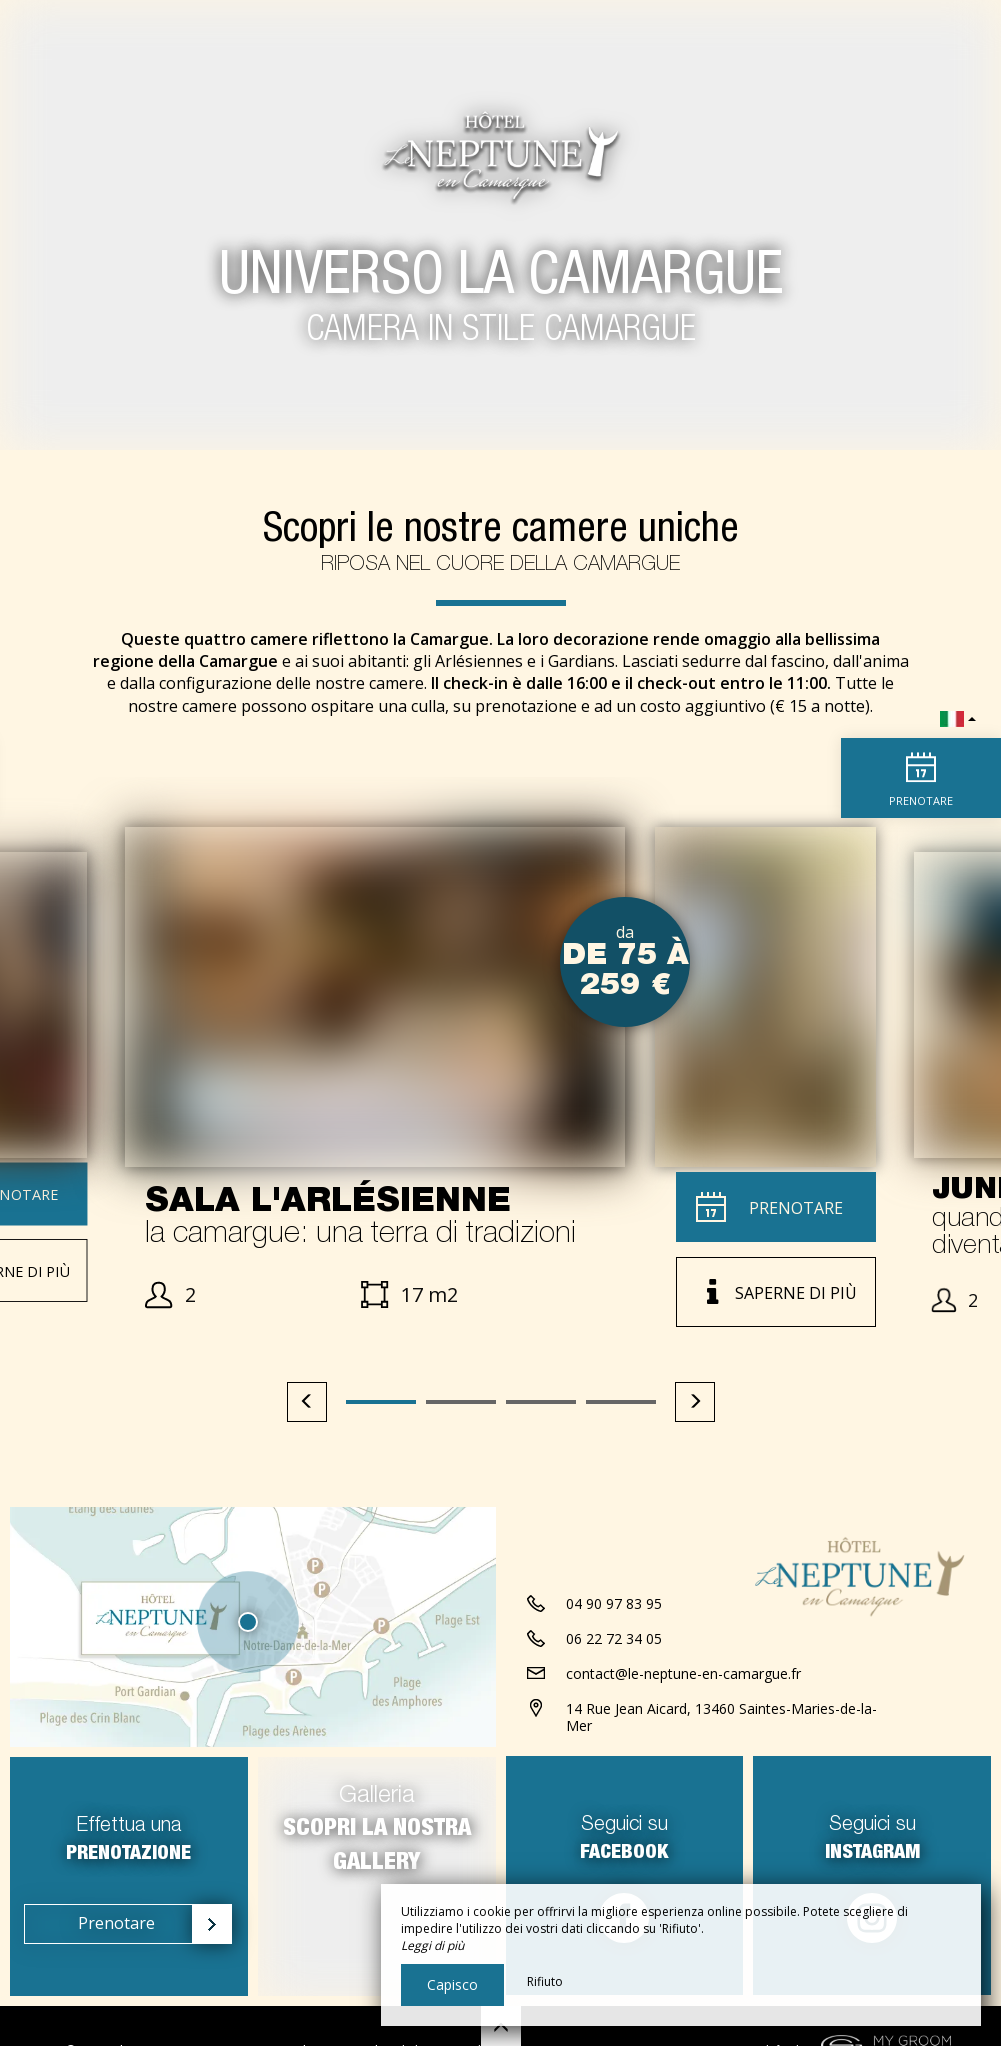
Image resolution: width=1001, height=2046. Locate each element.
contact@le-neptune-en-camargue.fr (683, 1673)
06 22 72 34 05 (614, 1638)
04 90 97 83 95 (614, 1603)
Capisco (452, 1984)
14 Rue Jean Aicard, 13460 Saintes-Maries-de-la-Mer (721, 1717)
